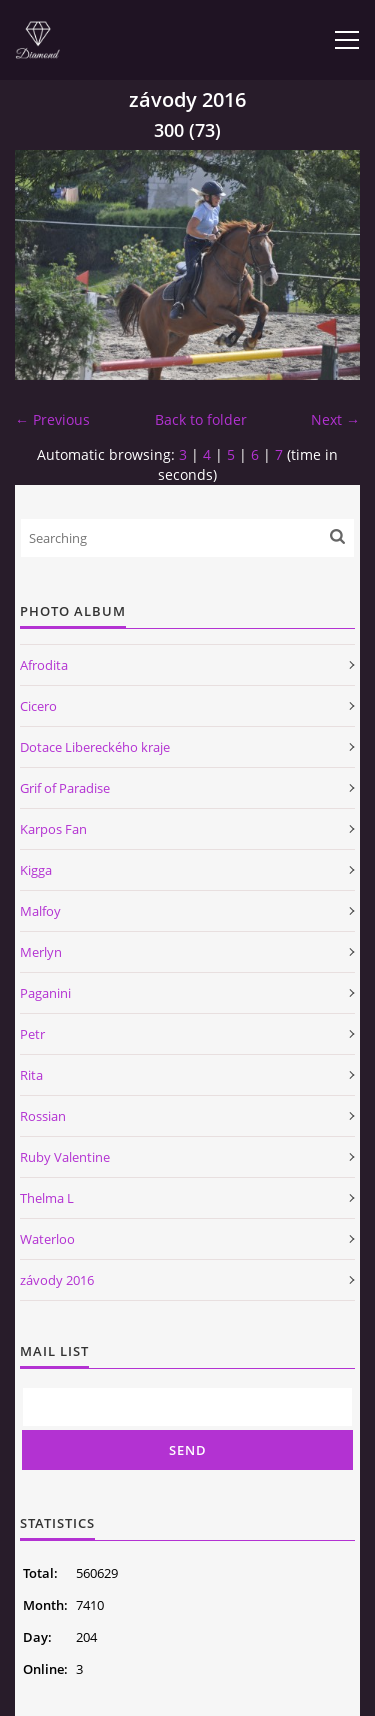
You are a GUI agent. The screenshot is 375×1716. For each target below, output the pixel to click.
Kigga (36, 870)
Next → (335, 419)
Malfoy (40, 911)
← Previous (52, 419)
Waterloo (47, 1239)
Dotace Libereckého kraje (95, 747)
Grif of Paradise (65, 788)
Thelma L (47, 1198)
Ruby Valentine (65, 1157)
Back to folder (201, 419)
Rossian (43, 1116)
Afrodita (44, 665)
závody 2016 (57, 1280)
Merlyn (41, 952)
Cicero (38, 706)
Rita (31, 1075)
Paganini (45, 993)
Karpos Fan (53, 829)
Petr (32, 1034)
